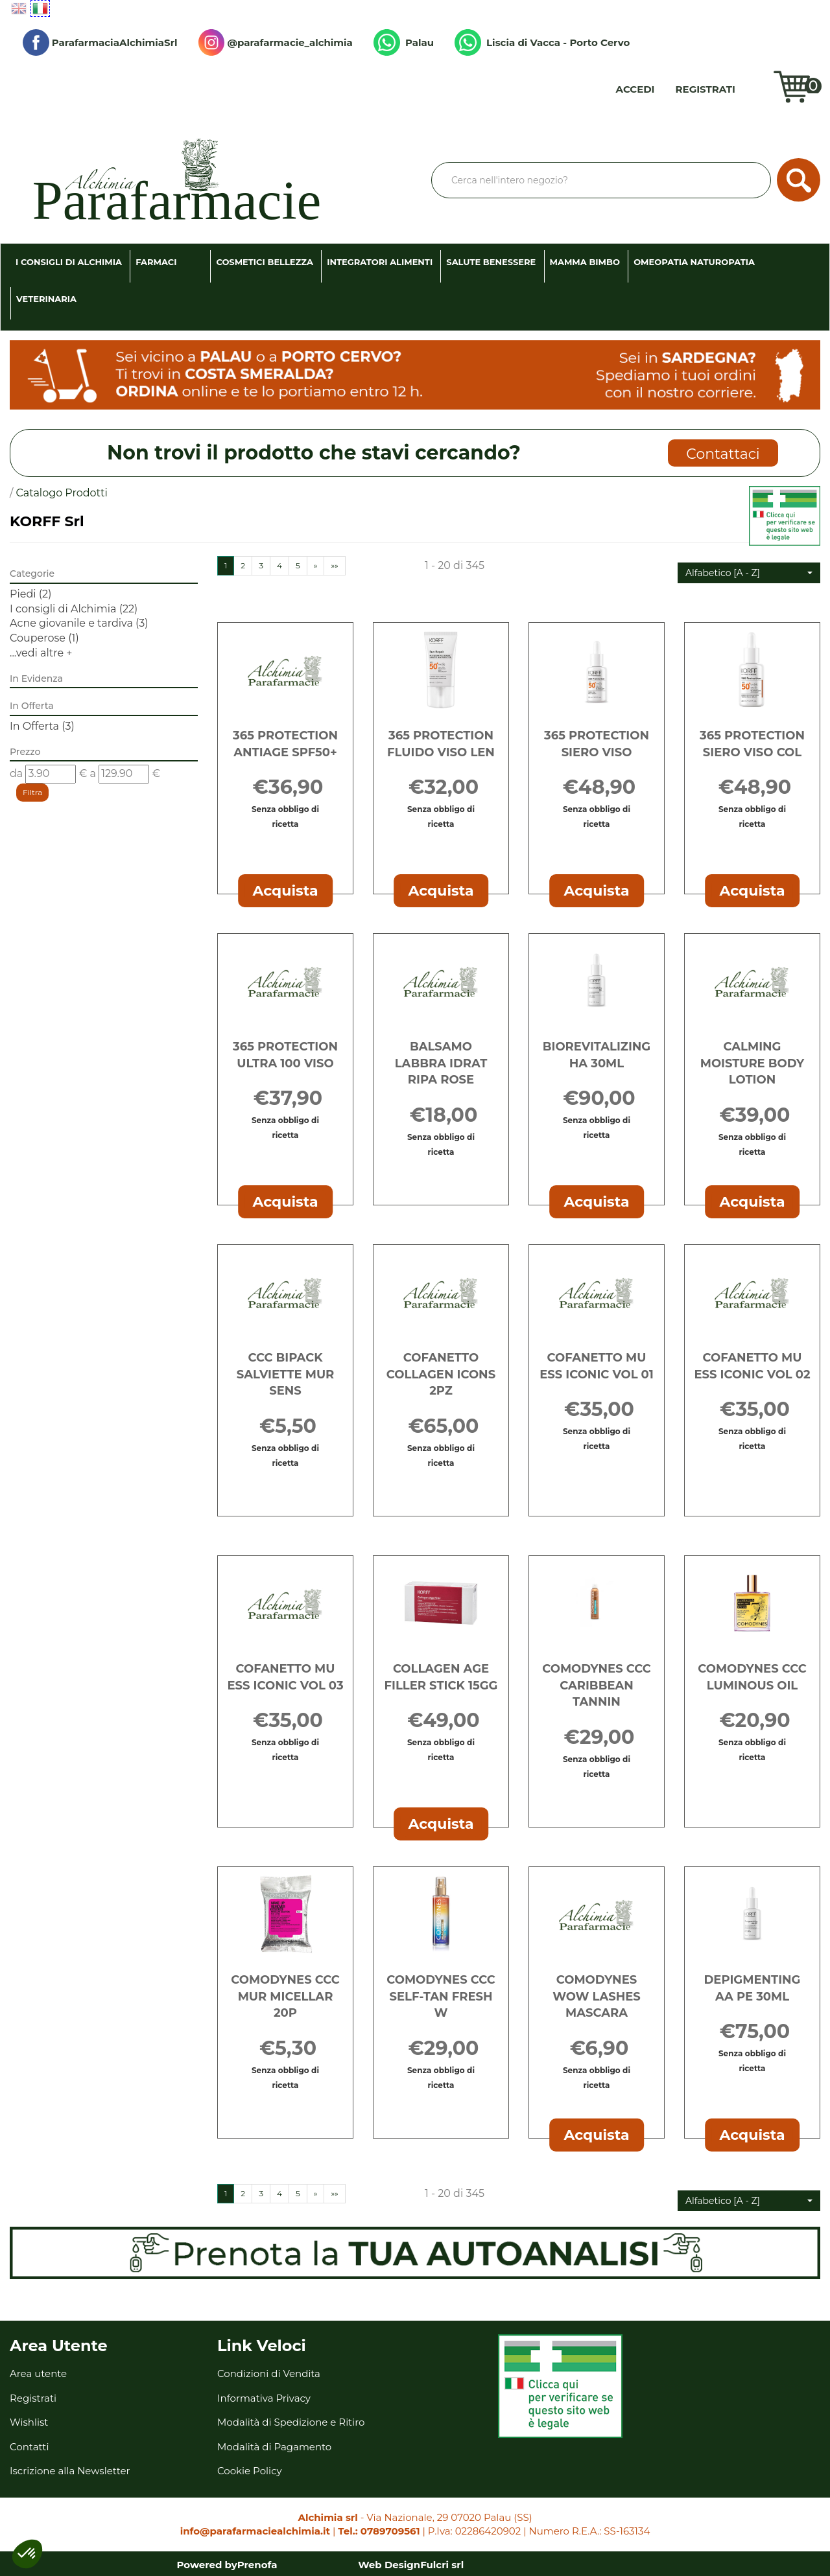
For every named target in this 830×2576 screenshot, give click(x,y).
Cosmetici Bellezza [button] (264, 262)
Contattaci (722, 454)
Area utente (38, 2373)
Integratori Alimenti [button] (380, 262)
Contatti (29, 2447)
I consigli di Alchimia (73, 609)
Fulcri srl (442, 2565)
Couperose (44, 638)
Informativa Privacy (264, 2398)
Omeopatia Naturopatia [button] (694, 262)
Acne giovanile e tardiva (79, 623)
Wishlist (757, 89)
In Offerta (42, 726)
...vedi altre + (41, 653)
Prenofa (257, 2565)
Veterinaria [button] (46, 299)
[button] (749, 573)
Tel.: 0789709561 (379, 2531)
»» (334, 565)
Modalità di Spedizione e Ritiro (290, 2422)
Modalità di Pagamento (274, 2447)
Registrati (705, 89)
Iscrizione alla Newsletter (70, 2471)
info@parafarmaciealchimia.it (255, 2531)
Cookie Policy (249, 2471)
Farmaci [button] (156, 262)
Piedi (30, 594)
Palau (404, 42)
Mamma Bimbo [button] (585, 262)
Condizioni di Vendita (268, 2373)
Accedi (635, 89)
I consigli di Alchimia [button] (69, 262)
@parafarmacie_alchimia (275, 42)
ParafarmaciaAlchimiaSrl (100, 42)
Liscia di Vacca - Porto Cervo (542, 42)
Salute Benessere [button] (491, 262)
